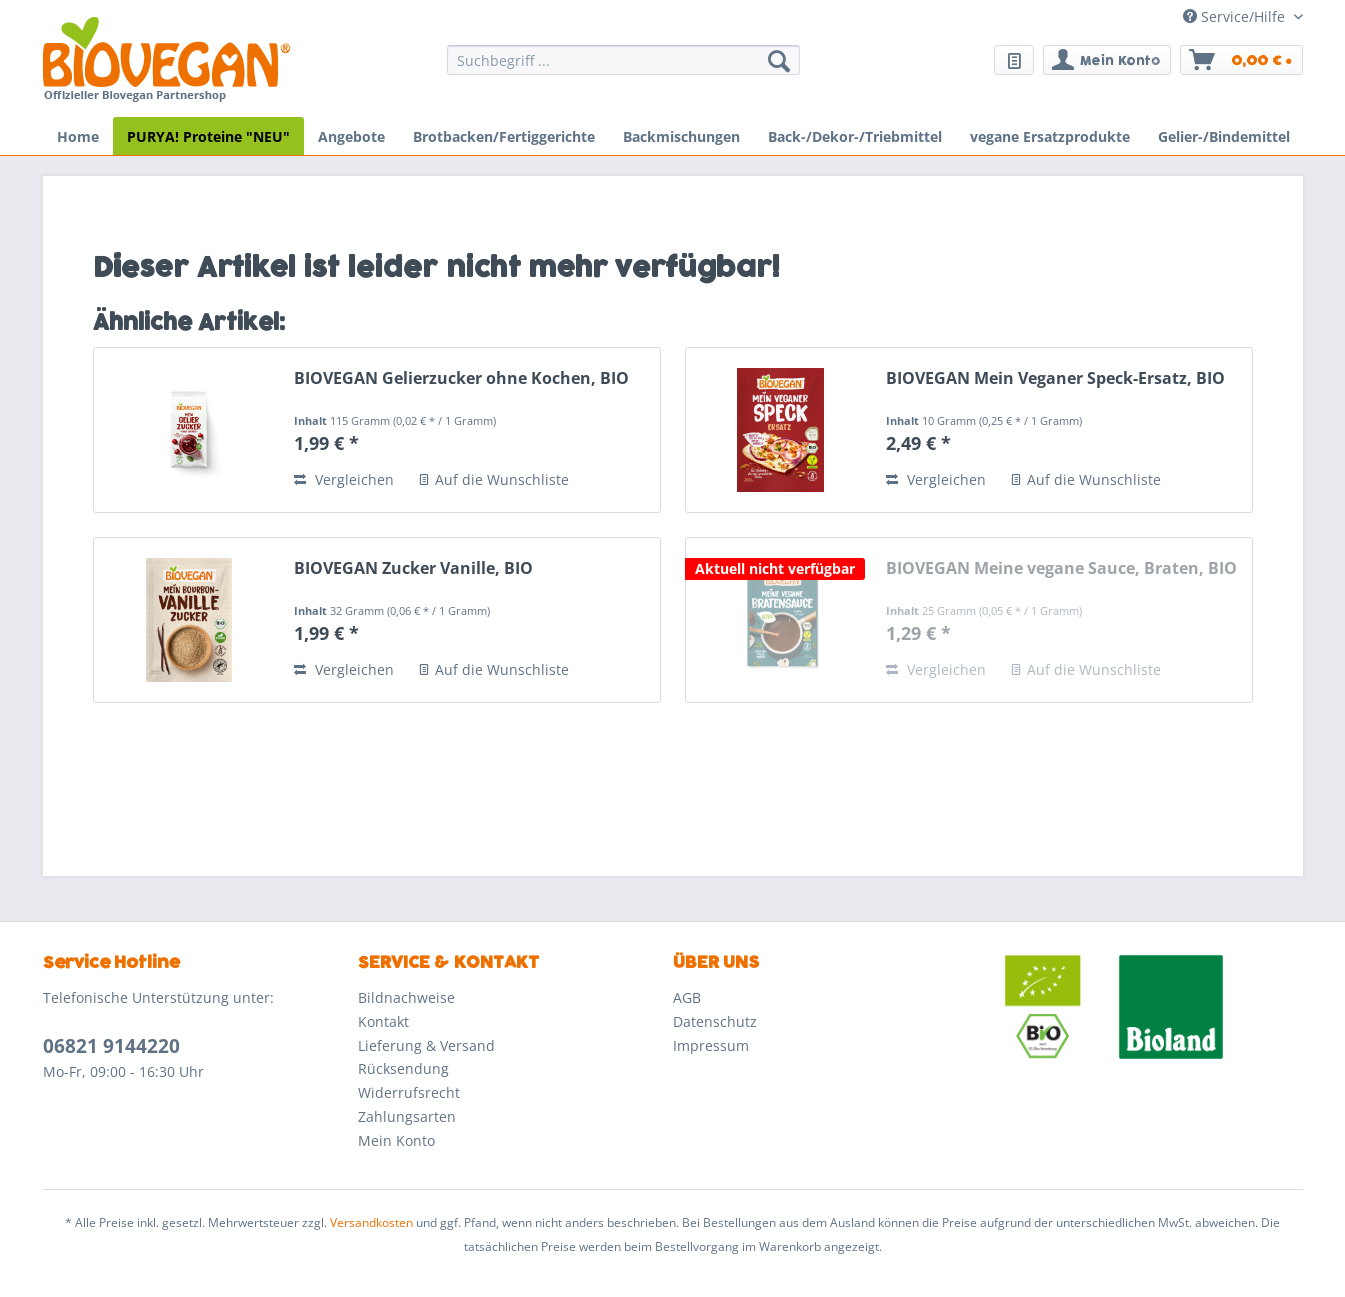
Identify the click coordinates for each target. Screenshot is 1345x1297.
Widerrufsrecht (409, 1092)
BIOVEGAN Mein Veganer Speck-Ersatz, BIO (1055, 378)
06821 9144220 (111, 1046)
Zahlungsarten (407, 1116)
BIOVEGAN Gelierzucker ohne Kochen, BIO (461, 378)
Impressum (711, 1045)
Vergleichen (344, 479)
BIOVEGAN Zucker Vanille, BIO (413, 568)
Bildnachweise (406, 997)
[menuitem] (623, 69)
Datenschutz (715, 1021)
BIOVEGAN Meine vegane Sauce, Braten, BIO (1061, 568)
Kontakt (383, 1021)
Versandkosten (371, 1222)
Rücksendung (403, 1068)
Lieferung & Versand (426, 1045)
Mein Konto (396, 1140)
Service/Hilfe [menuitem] (1236, 16)
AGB (687, 997)
